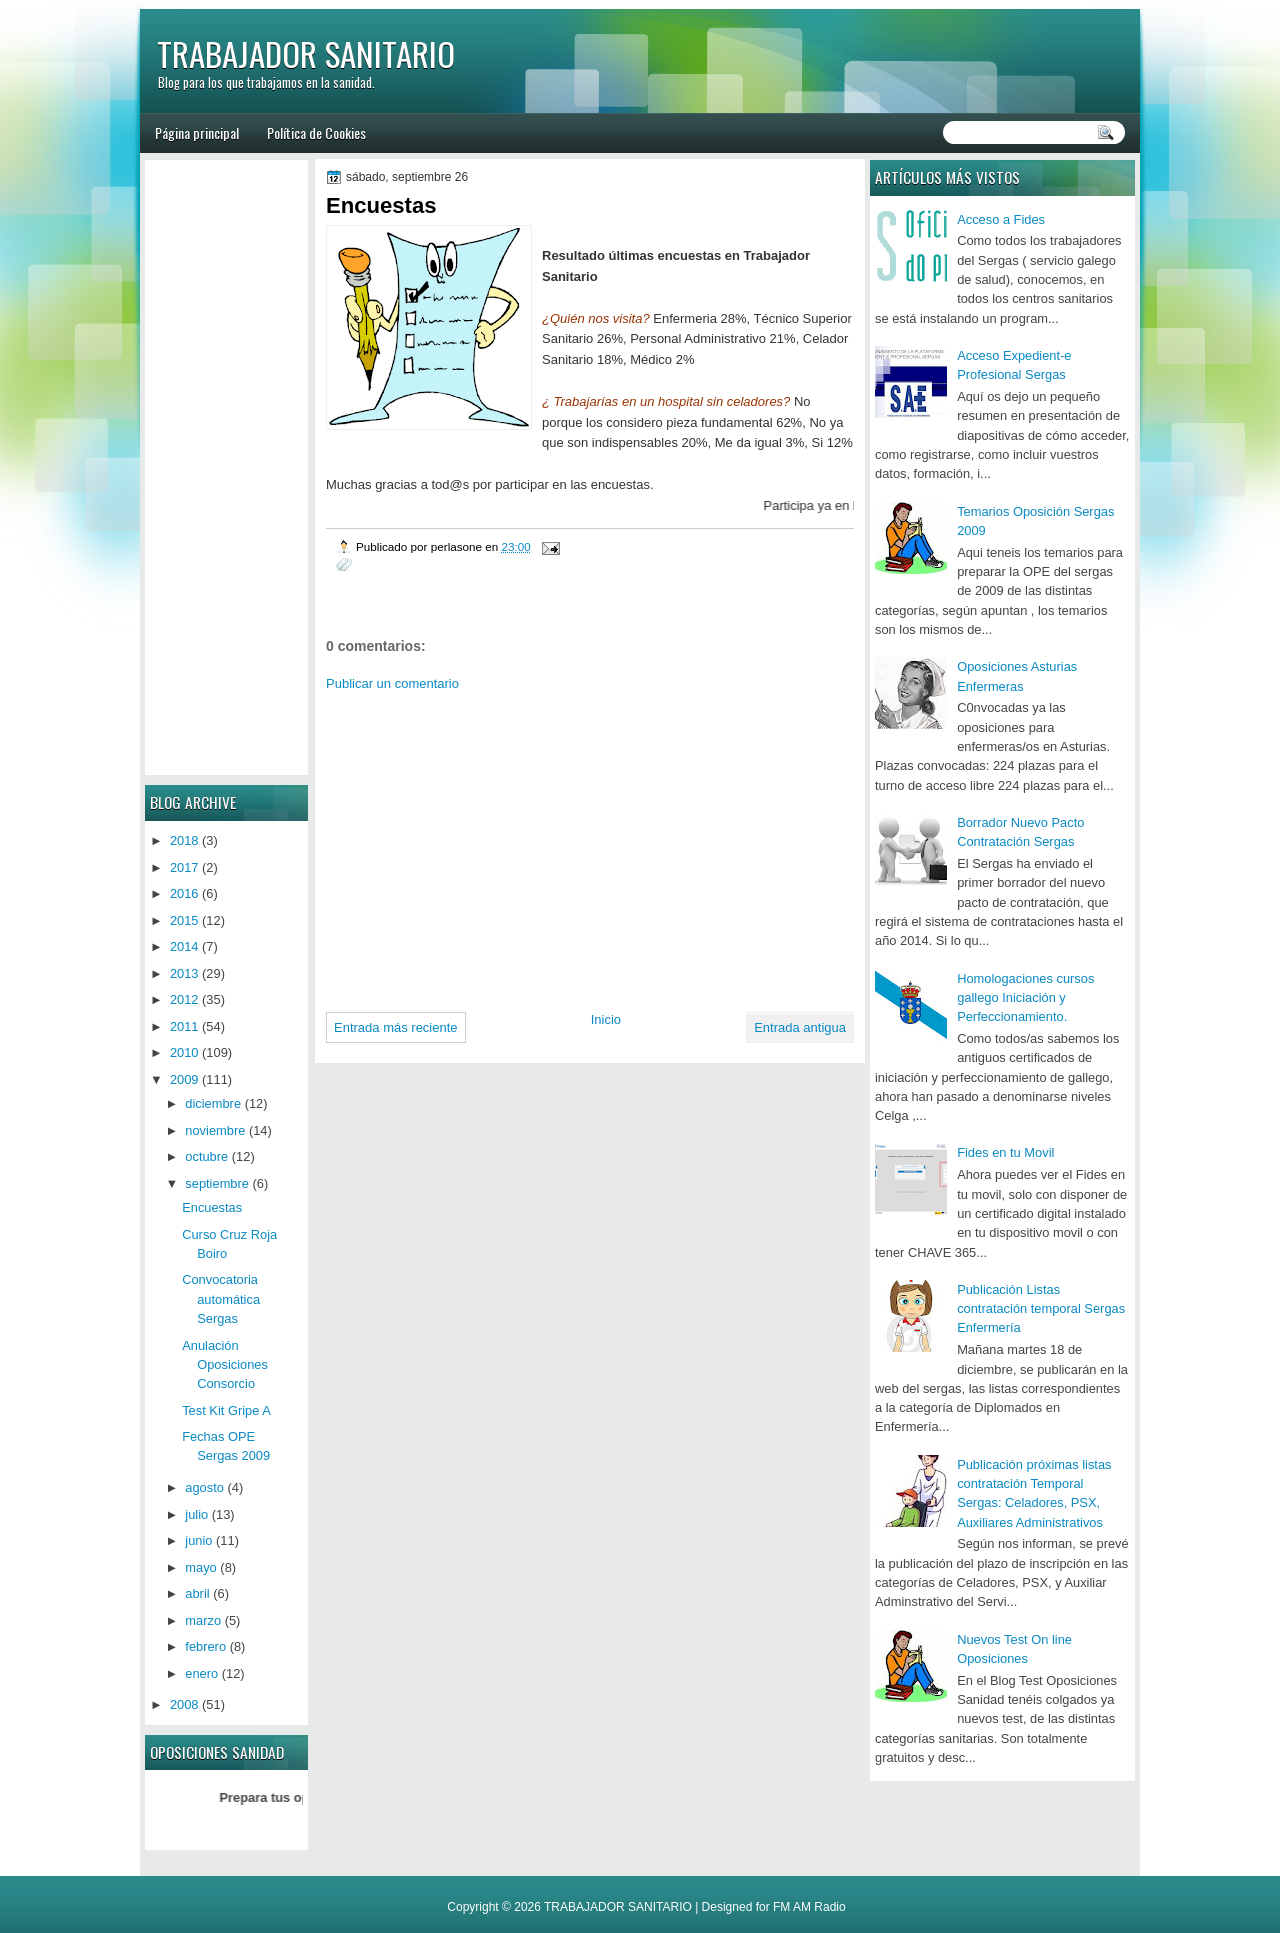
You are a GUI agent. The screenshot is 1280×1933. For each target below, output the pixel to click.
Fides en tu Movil (1005, 1152)
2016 (184, 893)
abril (197, 1593)
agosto (204, 1487)
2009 (184, 1079)
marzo (203, 1620)
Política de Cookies (316, 132)
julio (196, 1514)
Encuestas (212, 1207)
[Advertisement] (494, 844)
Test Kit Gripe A (226, 1410)
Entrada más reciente (396, 1027)
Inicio (606, 1019)
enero (201, 1673)
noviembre (215, 1130)
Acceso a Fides (1001, 219)
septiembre (217, 1183)
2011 (184, 1026)
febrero (205, 1646)
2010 (184, 1052)
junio (198, 1540)
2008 (184, 1704)
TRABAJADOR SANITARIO (306, 53)
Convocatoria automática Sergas (221, 1299)
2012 (184, 999)
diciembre (213, 1103)
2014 (184, 946)
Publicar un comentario (392, 683)
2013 (184, 973)
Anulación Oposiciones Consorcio (225, 1365)
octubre (206, 1156)
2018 (184, 840)
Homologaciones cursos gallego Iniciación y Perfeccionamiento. (1025, 998)
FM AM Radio (809, 1907)
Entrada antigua (800, 1027)
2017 (184, 867)
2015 (184, 920)
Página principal (197, 132)
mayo (200, 1567)
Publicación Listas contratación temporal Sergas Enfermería (1041, 1309)
